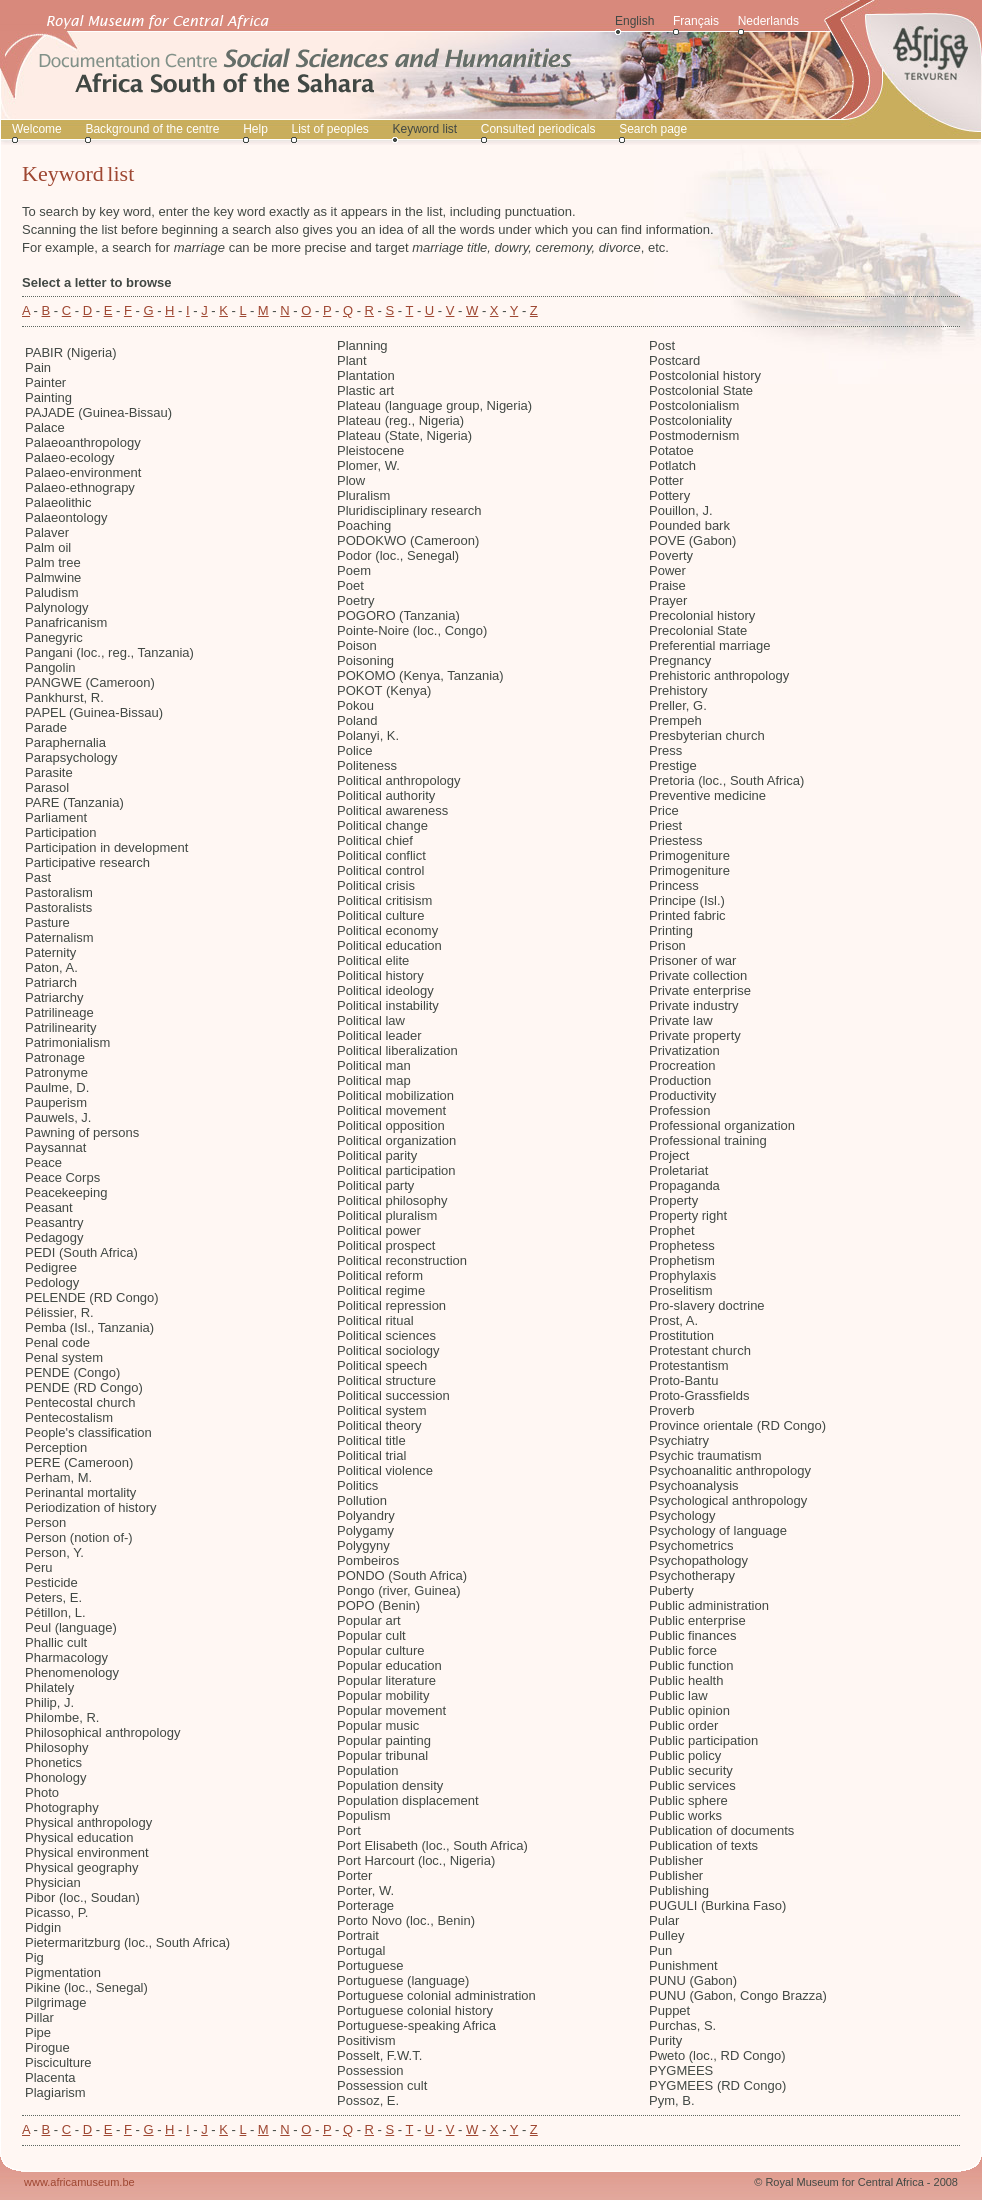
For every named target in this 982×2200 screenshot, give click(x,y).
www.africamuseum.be (79, 2182)
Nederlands (768, 21)
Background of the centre (152, 129)
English (634, 21)
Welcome (37, 129)
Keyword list (424, 129)
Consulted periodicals (538, 129)
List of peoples (329, 129)
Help (255, 129)
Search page (653, 129)
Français (696, 21)
